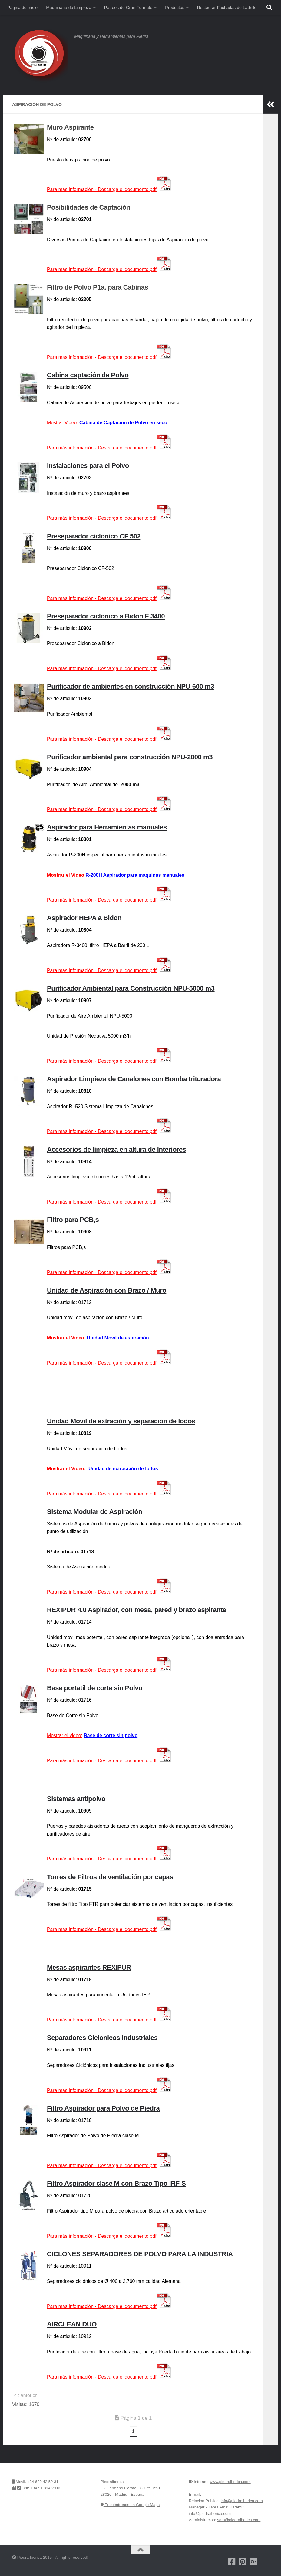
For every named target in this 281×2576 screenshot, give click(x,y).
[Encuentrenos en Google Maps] (264, 2562)
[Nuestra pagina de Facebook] (232, 2562)
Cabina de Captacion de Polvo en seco (123, 422)
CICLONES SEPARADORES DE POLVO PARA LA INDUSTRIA (140, 2254)
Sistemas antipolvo (76, 1799)
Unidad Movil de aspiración (118, 1337)
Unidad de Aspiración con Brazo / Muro (106, 1290)
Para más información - (109, 518)
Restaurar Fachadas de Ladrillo (226, 7)
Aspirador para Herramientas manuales (107, 827)
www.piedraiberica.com (230, 2481)
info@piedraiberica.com (242, 2500)
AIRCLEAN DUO (72, 2324)
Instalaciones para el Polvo (88, 465)
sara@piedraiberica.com (238, 2520)
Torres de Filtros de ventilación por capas (110, 1877)
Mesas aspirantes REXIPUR (89, 1967)
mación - (109, 447)
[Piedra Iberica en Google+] (254, 2562)
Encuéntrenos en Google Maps (130, 2504)
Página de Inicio (22, 7)
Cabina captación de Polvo (87, 375)
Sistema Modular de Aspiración (94, 1511)
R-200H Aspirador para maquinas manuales (134, 875)
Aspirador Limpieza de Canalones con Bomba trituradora (134, 1079)
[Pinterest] (243, 2562)
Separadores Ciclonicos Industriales (102, 2037)
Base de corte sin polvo (110, 1735)
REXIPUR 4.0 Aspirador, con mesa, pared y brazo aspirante (136, 1610)
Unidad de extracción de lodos (123, 1468)
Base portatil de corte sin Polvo (94, 1688)
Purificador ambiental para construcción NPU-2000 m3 (130, 757)
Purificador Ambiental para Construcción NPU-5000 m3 (131, 988)
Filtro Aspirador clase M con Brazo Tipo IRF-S (116, 2183)
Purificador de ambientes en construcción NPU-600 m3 (130, 686)
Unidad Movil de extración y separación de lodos (121, 1421)
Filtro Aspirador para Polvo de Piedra (103, 2108)
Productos (174, 7)
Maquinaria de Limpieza (68, 7)
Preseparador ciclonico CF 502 (93, 536)
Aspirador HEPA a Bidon (84, 918)
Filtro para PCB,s (73, 1219)
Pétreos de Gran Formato (128, 7)
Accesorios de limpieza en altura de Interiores (116, 1149)
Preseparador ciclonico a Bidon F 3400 (106, 616)
